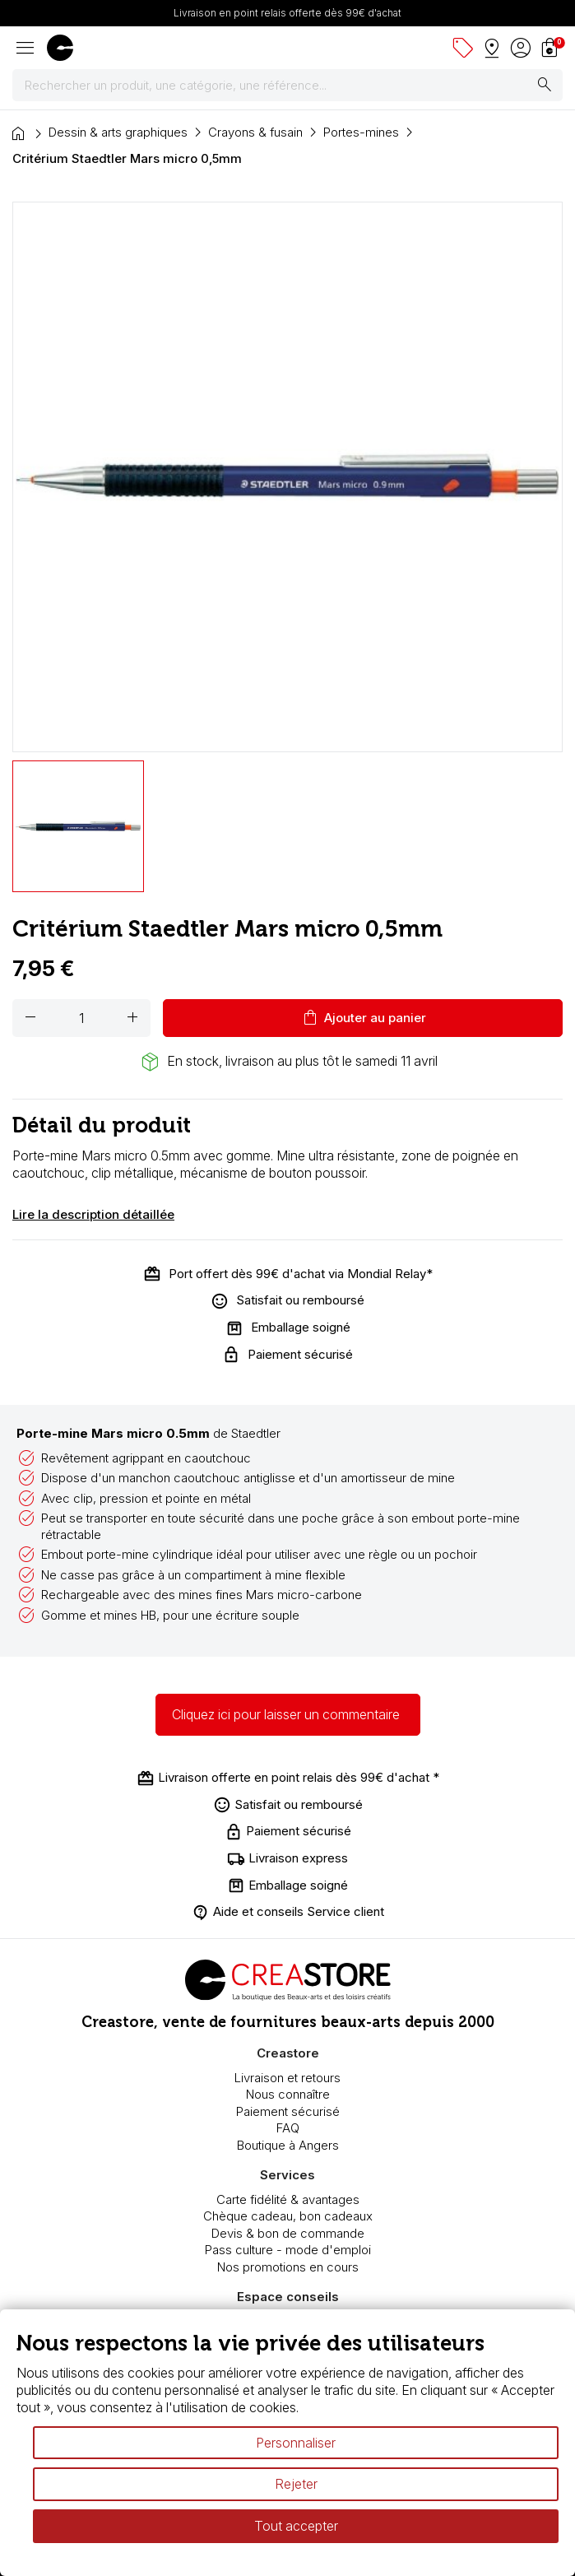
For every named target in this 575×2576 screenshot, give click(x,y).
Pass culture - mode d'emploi (288, 2249)
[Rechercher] (287, 85)
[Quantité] (81, 1018)
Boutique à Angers (288, 2145)
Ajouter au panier (363, 1018)
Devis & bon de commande (287, 2233)
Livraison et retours (287, 2077)
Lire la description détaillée (93, 1214)
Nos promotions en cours (288, 2267)
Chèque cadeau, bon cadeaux (288, 2216)
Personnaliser (296, 2442)
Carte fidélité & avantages (287, 2199)
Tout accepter (296, 2526)
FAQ (287, 2128)
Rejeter (296, 2484)
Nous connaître (288, 2094)
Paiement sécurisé (288, 2111)
